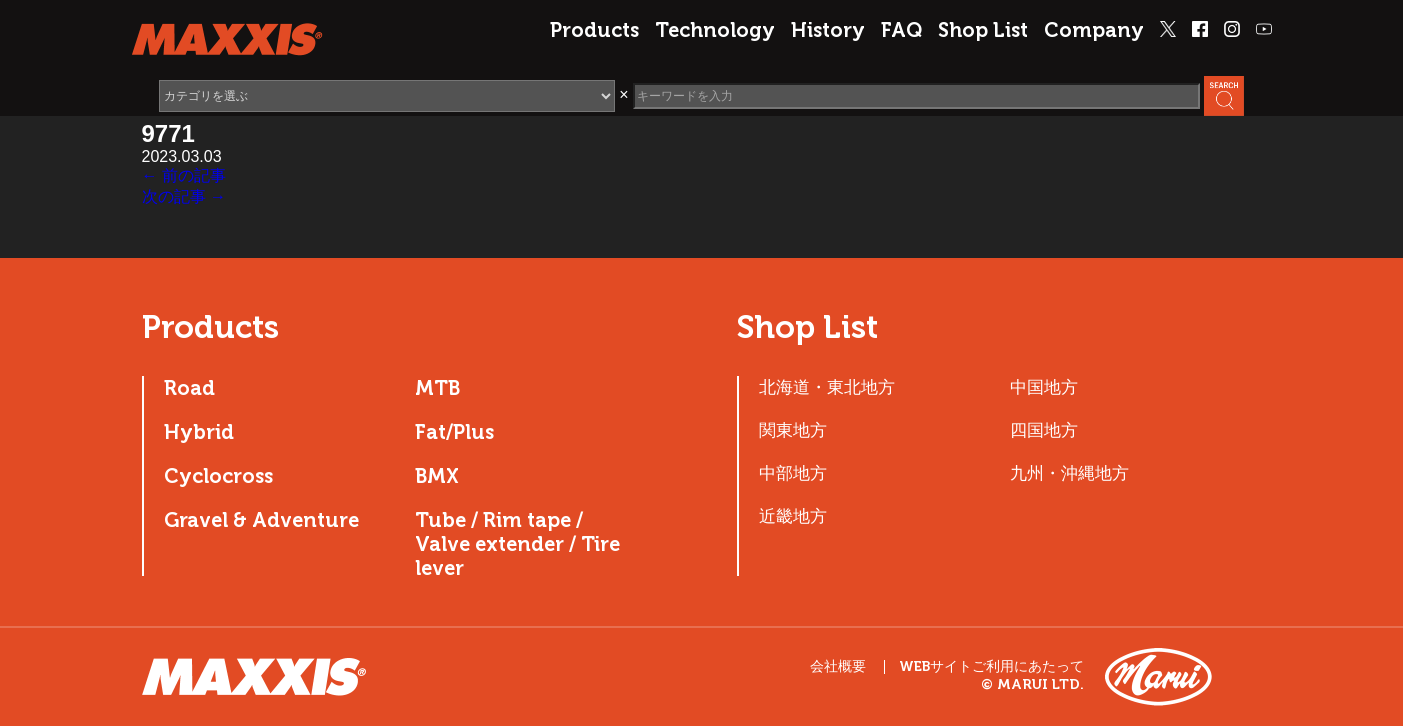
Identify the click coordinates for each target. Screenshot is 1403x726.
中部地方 (793, 473)
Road (189, 388)
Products (594, 30)
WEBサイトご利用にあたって (991, 667)
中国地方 (1044, 387)
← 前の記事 (184, 175)
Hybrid (199, 432)
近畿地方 (793, 516)
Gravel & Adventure (261, 520)
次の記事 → (184, 196)
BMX (437, 476)
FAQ (901, 30)
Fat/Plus (454, 432)
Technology (715, 30)
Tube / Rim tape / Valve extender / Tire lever (517, 544)
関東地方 (793, 430)
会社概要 (838, 666)
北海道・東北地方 (827, 387)
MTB (437, 388)
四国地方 (1044, 430)
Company (1094, 30)
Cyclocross (218, 476)
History (828, 30)
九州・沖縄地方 (1069, 473)
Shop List (983, 30)
